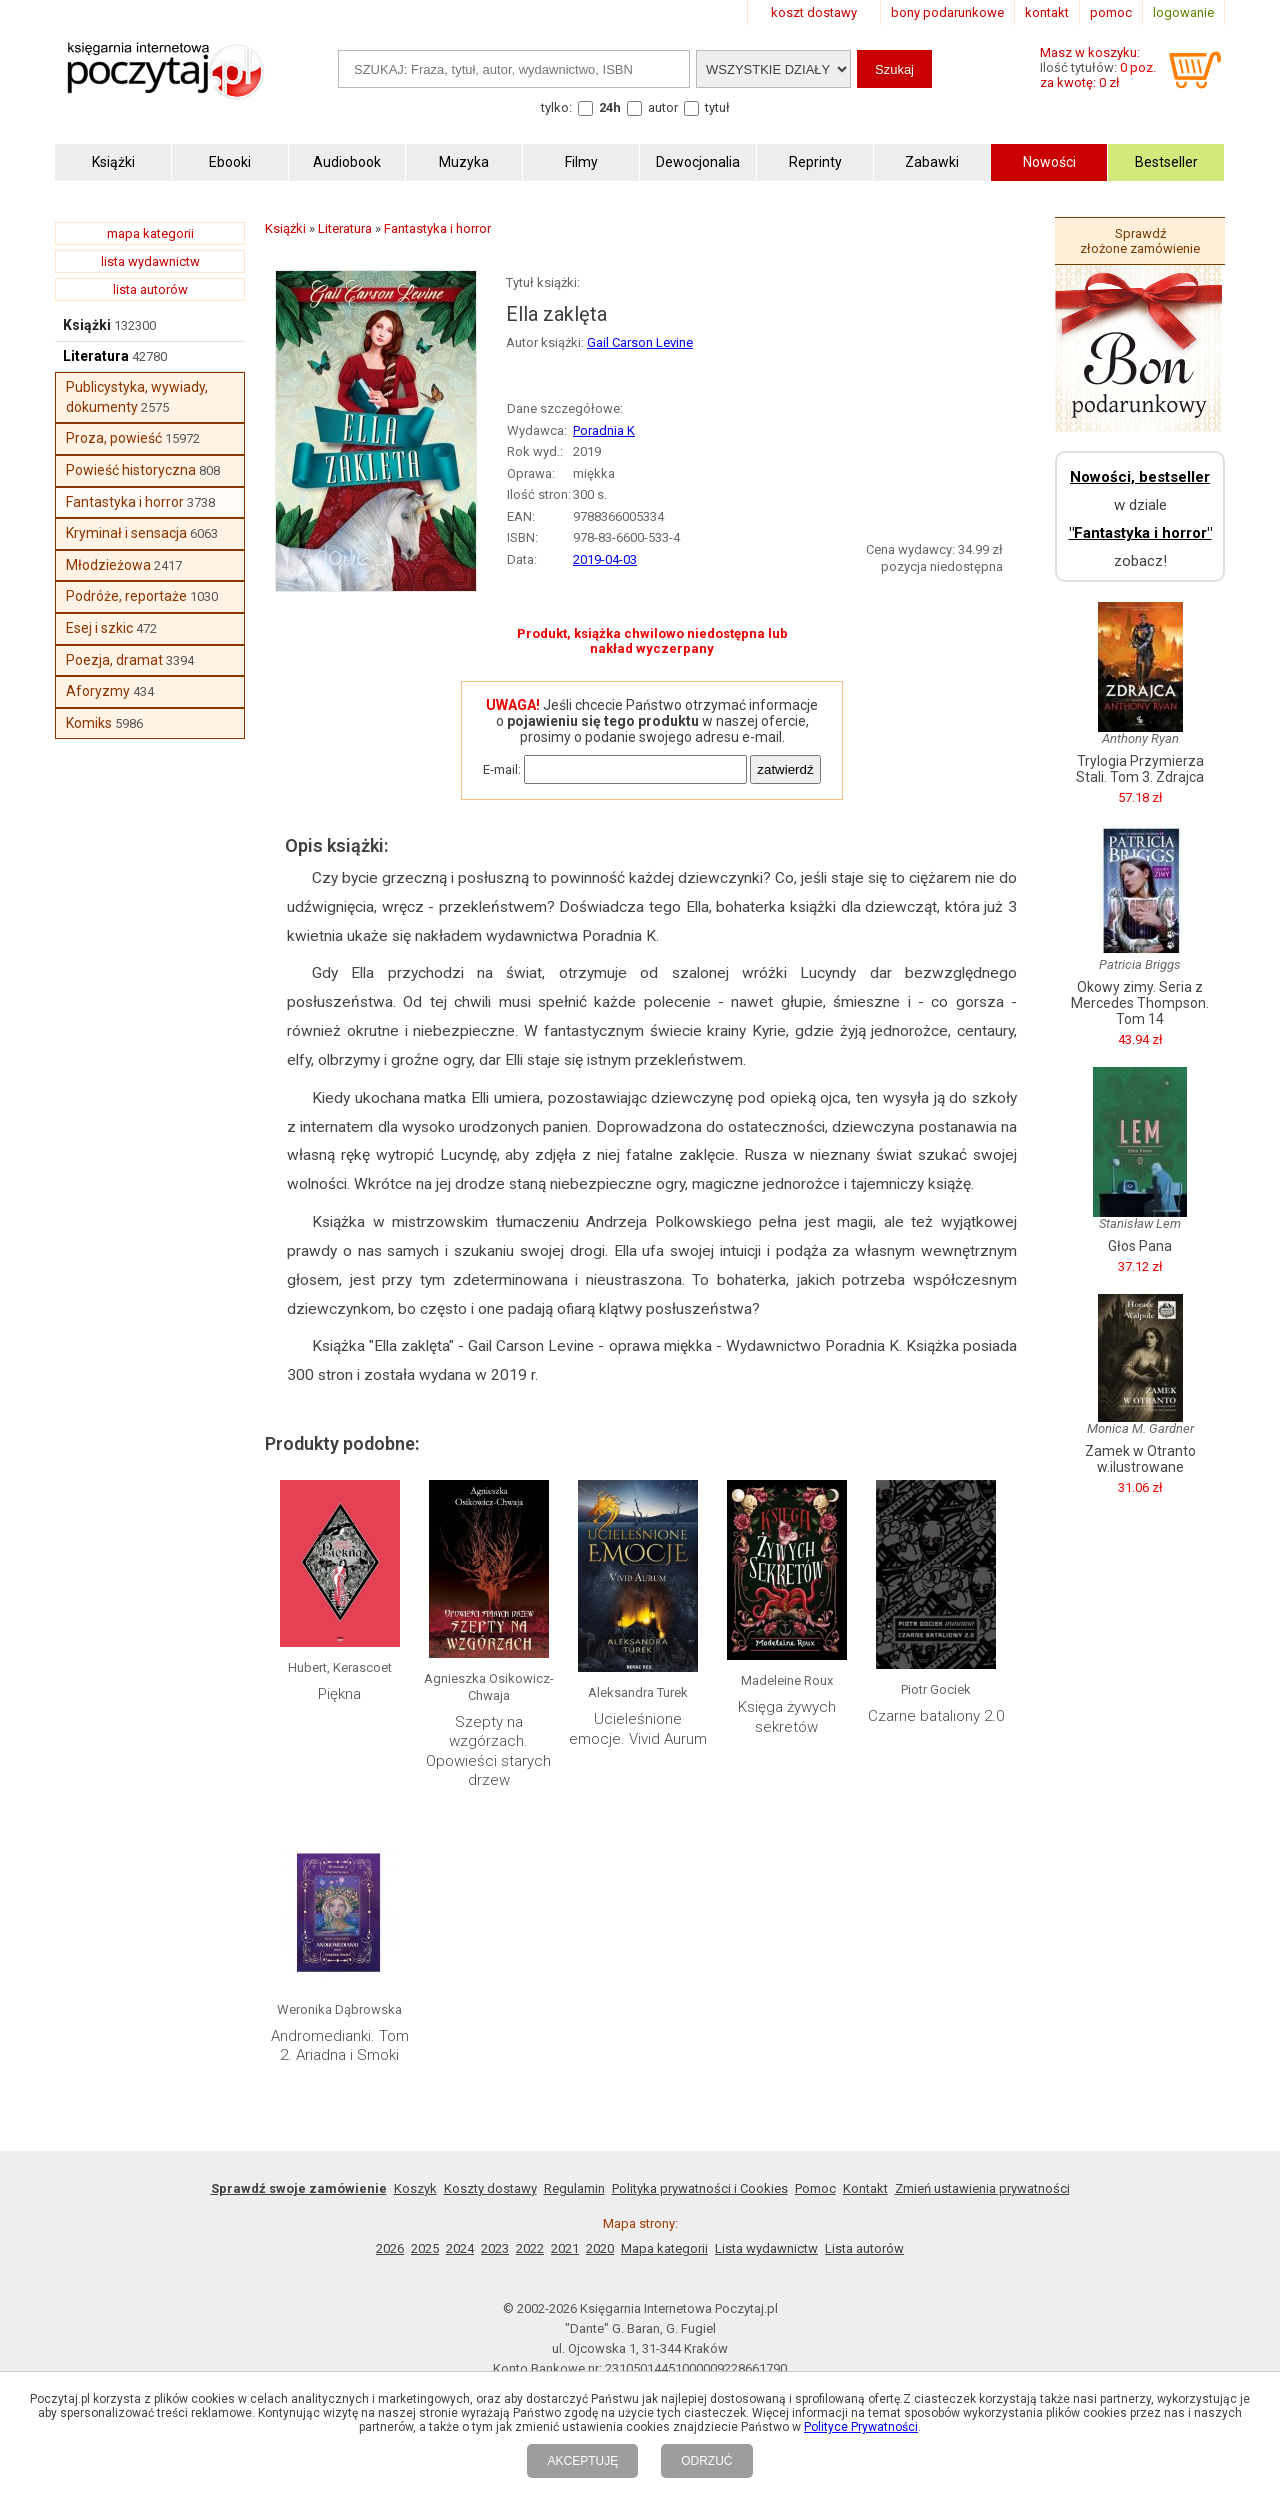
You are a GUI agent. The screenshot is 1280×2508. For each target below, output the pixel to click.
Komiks (89, 723)
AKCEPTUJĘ (582, 2461)
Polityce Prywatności (861, 2427)
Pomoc (815, 2188)
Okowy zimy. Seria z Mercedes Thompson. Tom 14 (1140, 1003)
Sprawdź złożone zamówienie (1140, 241)
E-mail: (502, 769)
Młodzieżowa (108, 565)
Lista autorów (864, 2248)
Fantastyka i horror (125, 502)
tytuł (717, 107)
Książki (87, 325)
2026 (390, 2248)
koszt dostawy (814, 12)
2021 (565, 2248)
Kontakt (865, 2188)
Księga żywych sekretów (787, 1717)
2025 (425, 2248)
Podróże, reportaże (126, 596)
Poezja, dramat (114, 660)
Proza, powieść (114, 438)
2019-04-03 (605, 559)
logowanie (1183, 12)
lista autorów (150, 289)
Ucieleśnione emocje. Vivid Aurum (638, 1729)
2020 (600, 2248)
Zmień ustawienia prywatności (982, 2188)
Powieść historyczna (131, 470)
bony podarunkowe (947, 12)
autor (663, 107)
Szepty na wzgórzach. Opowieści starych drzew (488, 1751)
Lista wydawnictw (766, 2248)
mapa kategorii (150, 233)
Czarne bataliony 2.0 (936, 1716)
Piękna (339, 1694)
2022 (530, 2248)
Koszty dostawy (490, 2188)
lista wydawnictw (150, 261)
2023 (495, 2248)
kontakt (1047, 12)
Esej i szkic (99, 628)
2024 (460, 2248)
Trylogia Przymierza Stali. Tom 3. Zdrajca (1140, 769)
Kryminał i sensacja (126, 533)
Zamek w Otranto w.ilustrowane (1140, 1459)
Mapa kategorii (664, 2248)
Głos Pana (1140, 1246)
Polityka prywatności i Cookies (700, 2188)
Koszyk (415, 2188)
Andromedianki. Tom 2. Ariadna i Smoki (340, 2046)
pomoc (1111, 12)
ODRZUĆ (706, 2461)
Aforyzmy (98, 691)
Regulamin (574, 2188)
